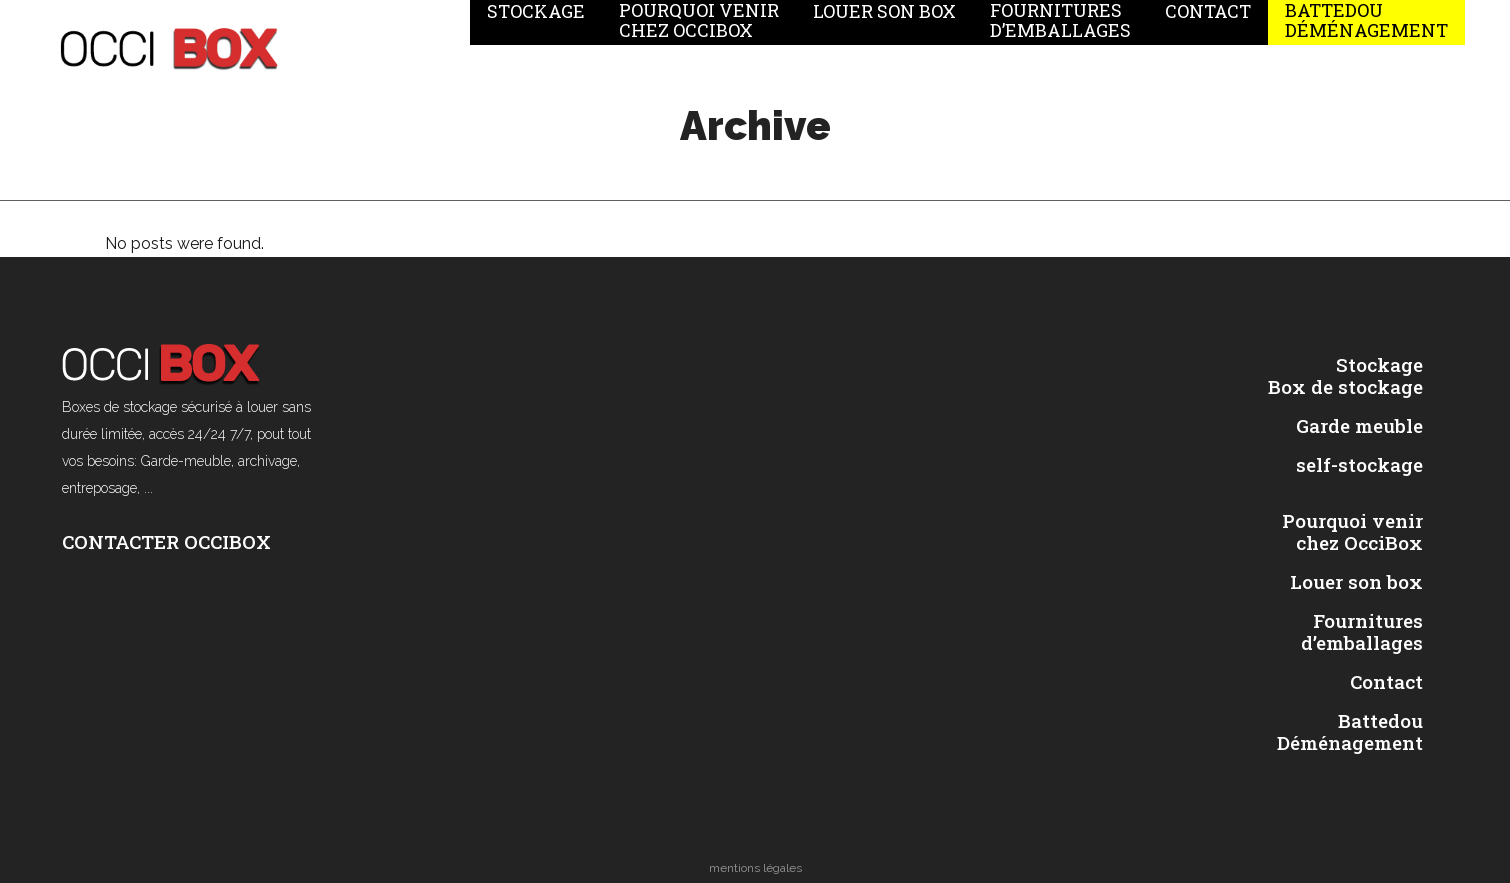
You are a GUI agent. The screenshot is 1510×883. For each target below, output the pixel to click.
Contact (1386, 682)
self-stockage (1359, 465)
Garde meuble (1359, 426)
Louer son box (1356, 582)
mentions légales (755, 868)
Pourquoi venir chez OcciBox (1352, 532)
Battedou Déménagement (1350, 732)
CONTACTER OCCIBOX (166, 541)
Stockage (1379, 365)
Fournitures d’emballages (1362, 632)
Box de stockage (1345, 387)
